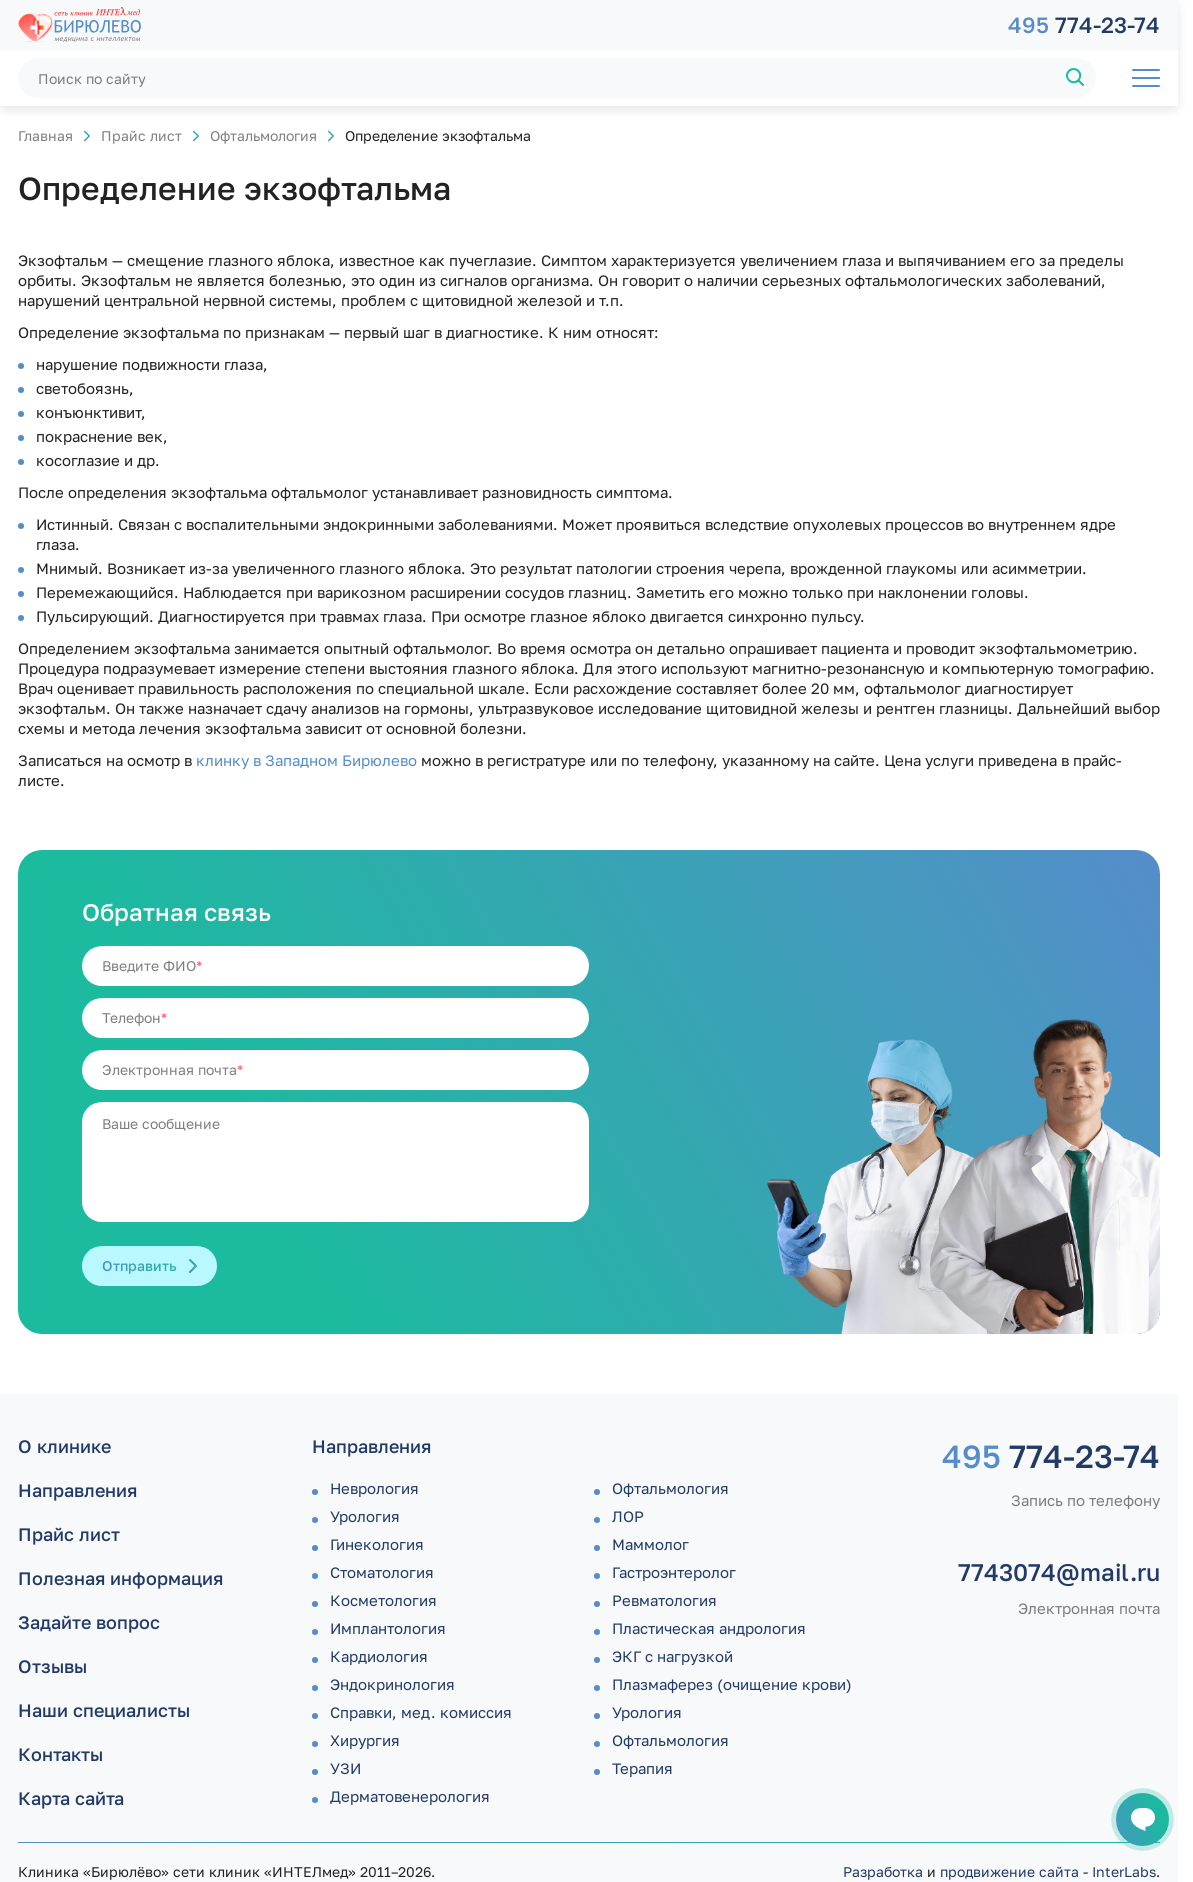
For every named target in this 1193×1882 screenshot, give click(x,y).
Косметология (383, 1600)
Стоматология (382, 1572)
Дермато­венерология (410, 1796)
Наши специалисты (104, 1710)
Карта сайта (71, 1798)
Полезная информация (120, 1578)
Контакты (60, 1754)
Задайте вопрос (89, 1622)
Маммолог (650, 1544)
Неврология (374, 1488)
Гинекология (377, 1544)
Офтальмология (263, 135)
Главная (45, 135)
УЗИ (345, 1768)
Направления (77, 1490)
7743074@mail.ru (1059, 1572)
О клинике (64, 1446)
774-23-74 (1084, 24)
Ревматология (664, 1600)
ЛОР (628, 1516)
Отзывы (52, 1666)
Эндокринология (392, 1684)
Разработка (883, 1871)
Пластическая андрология (709, 1628)
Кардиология (379, 1656)
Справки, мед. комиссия (421, 1712)
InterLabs (1124, 1871)
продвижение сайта (1009, 1871)
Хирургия (365, 1740)
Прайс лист (141, 135)
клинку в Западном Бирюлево (306, 760)
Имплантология (388, 1628)
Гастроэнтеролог (674, 1572)
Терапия (642, 1768)
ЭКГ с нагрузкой (672, 1656)
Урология (365, 1516)
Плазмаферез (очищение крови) (732, 1684)
